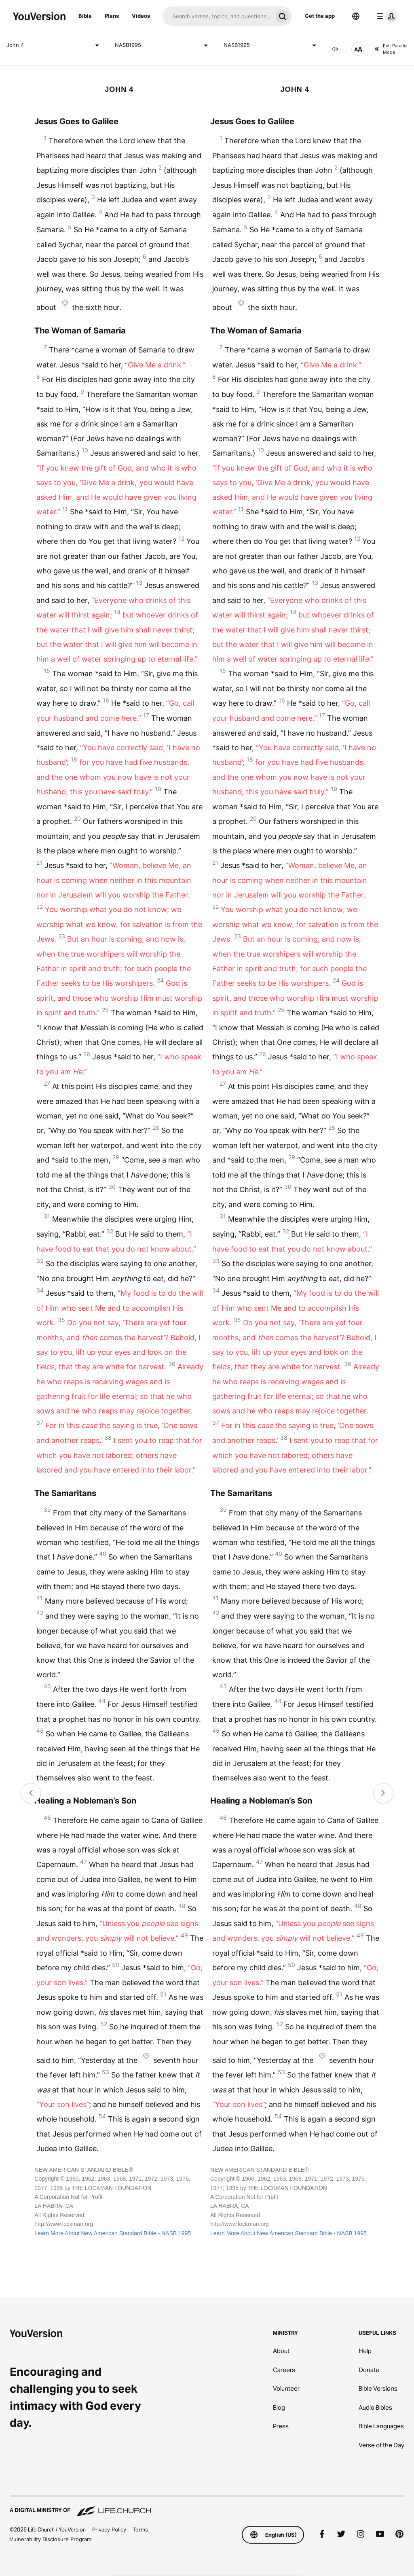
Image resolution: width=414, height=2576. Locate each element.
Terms (140, 2529)
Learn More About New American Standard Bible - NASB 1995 (112, 2233)
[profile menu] (385, 16)
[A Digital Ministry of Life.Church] (207, 2506)
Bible (85, 16)
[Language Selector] (356, 16)
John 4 (54, 45)
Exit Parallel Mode (391, 49)
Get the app (320, 16)
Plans (112, 16)
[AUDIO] (335, 48)
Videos (141, 16)
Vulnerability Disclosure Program (50, 2539)
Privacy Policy (109, 2529)
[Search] (217, 16)
